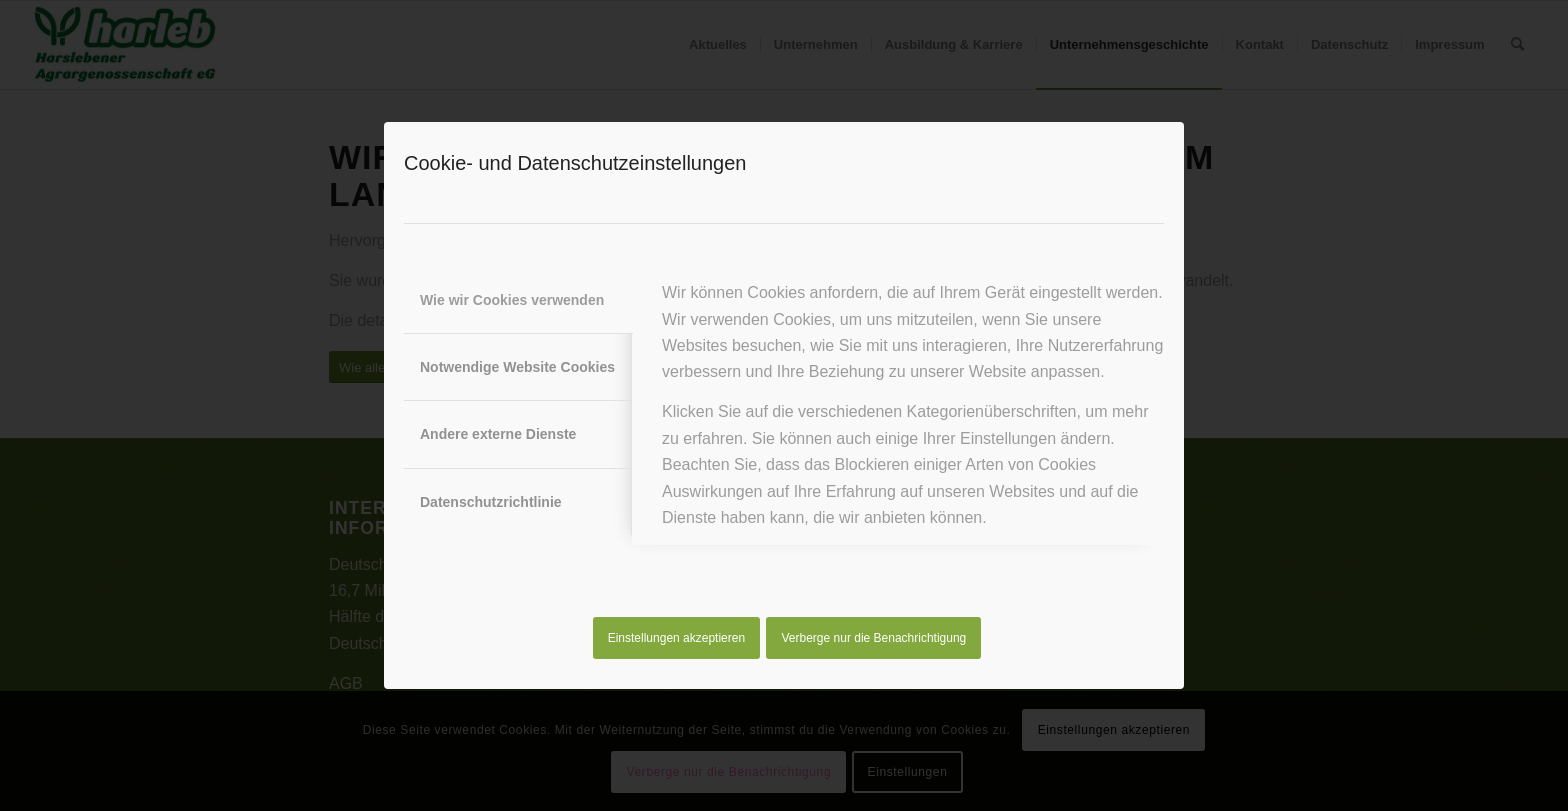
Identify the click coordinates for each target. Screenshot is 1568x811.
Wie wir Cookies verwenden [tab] (512, 300)
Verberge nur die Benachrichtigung (874, 638)
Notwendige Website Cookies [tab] (517, 367)
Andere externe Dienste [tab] (498, 434)
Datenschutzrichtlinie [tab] (491, 502)
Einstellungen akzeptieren (676, 638)
